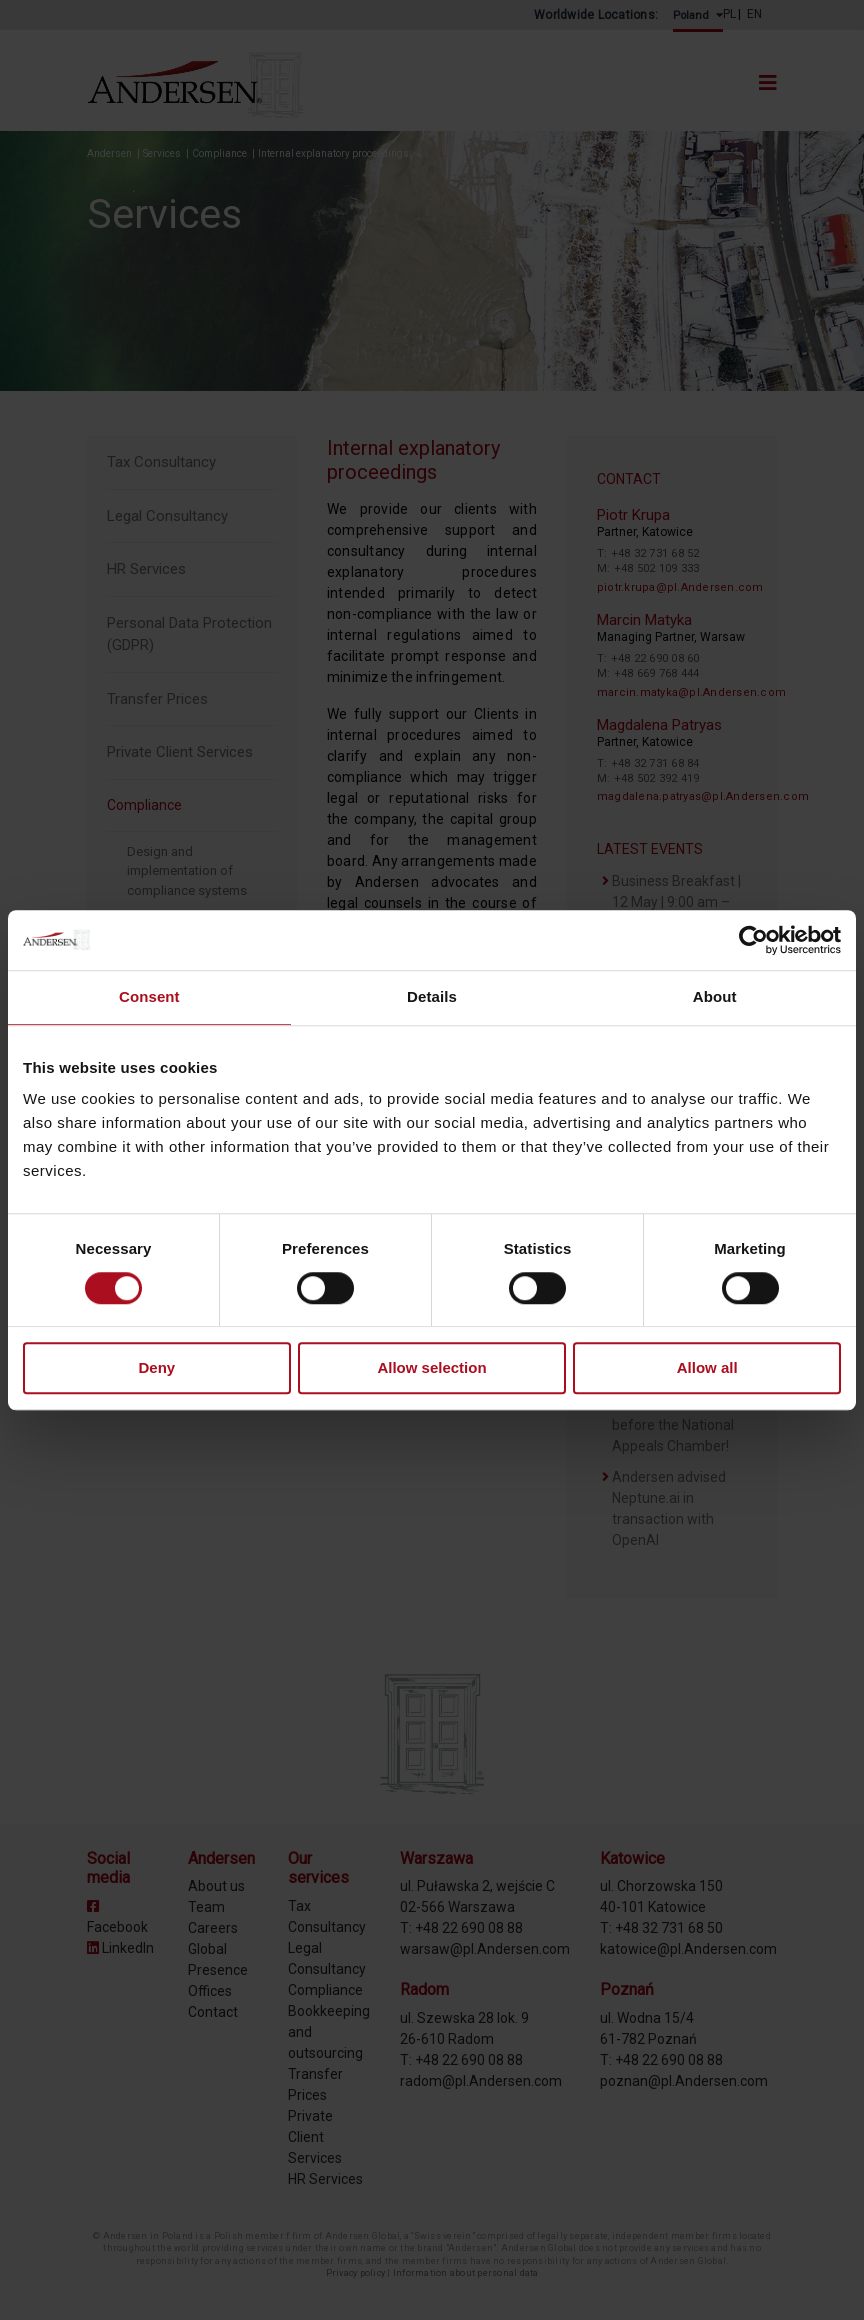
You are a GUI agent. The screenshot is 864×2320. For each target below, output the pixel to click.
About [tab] (715, 996)
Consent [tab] (149, 996)
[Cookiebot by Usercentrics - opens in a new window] (753, 940)
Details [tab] (432, 996)
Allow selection (431, 1368)
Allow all (707, 1368)
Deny (156, 1368)
